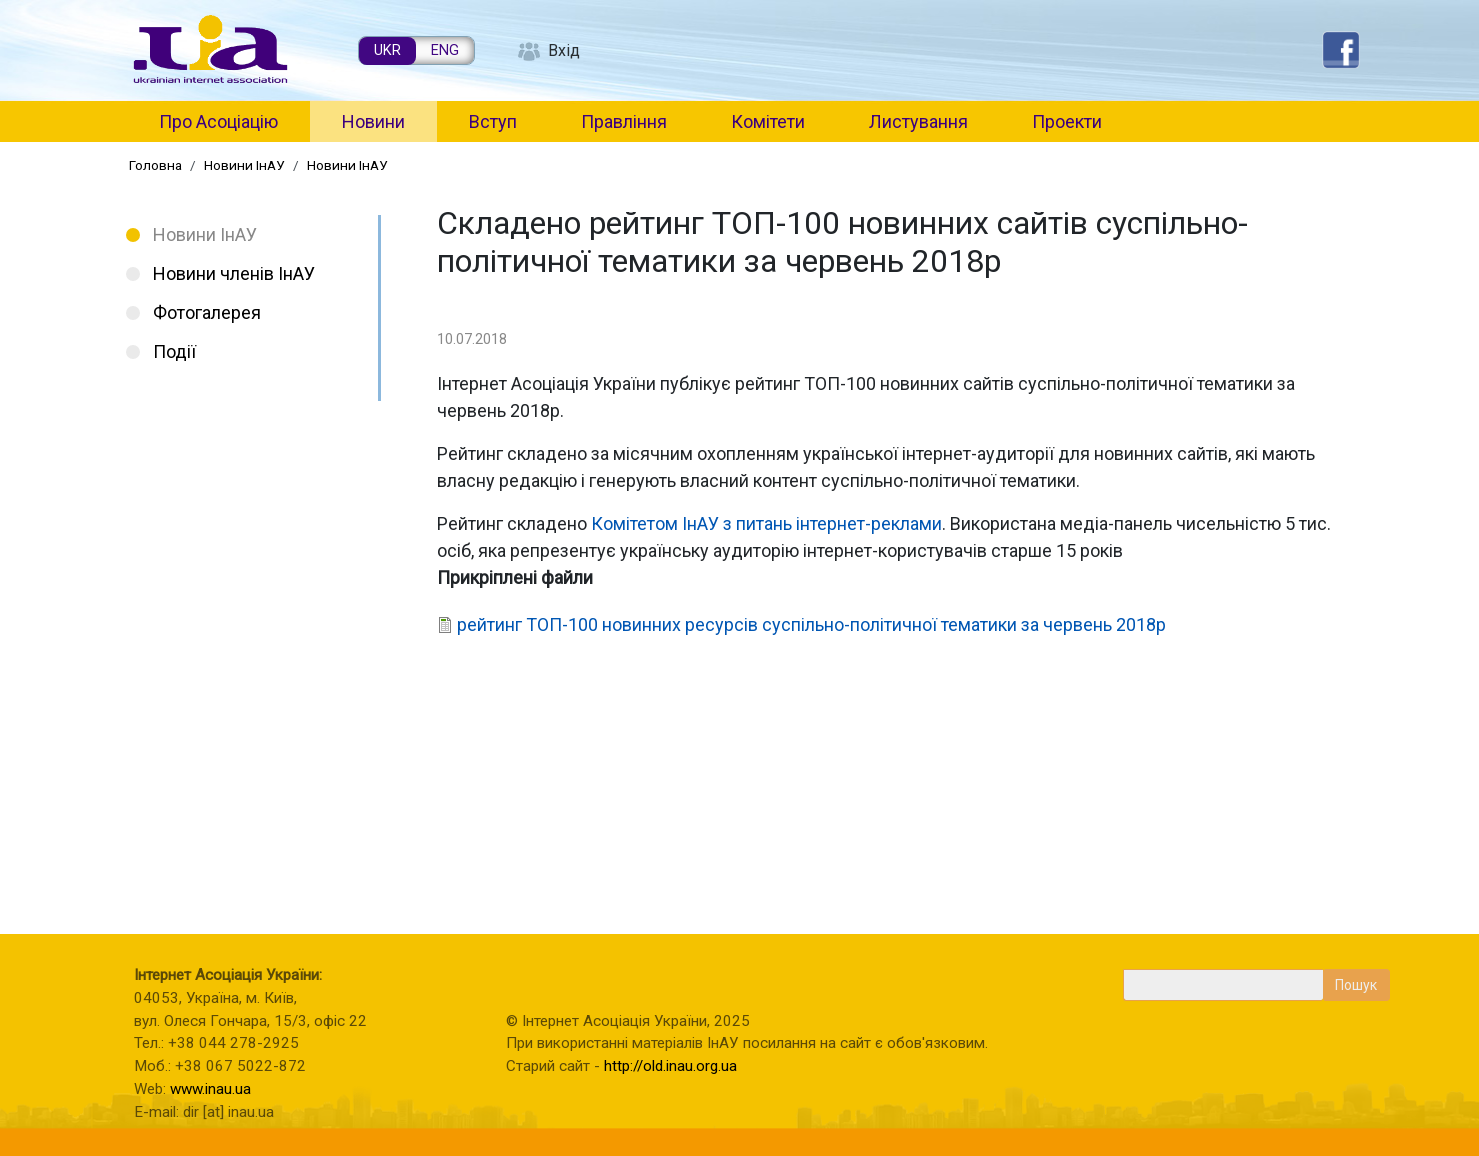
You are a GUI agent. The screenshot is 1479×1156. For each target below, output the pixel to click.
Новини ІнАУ (244, 165)
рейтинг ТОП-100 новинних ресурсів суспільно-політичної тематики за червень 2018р (811, 624)
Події (174, 351)
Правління (624, 121)
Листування (918, 121)
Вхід (564, 50)
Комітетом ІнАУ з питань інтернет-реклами (766, 523)
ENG (445, 50)
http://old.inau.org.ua (670, 1066)
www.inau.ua (210, 1089)
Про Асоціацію (218, 121)
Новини (373, 121)
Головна (155, 165)
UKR (387, 50)
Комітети (768, 121)
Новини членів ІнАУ (234, 273)
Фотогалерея (207, 312)
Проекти (1067, 121)
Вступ (493, 121)
